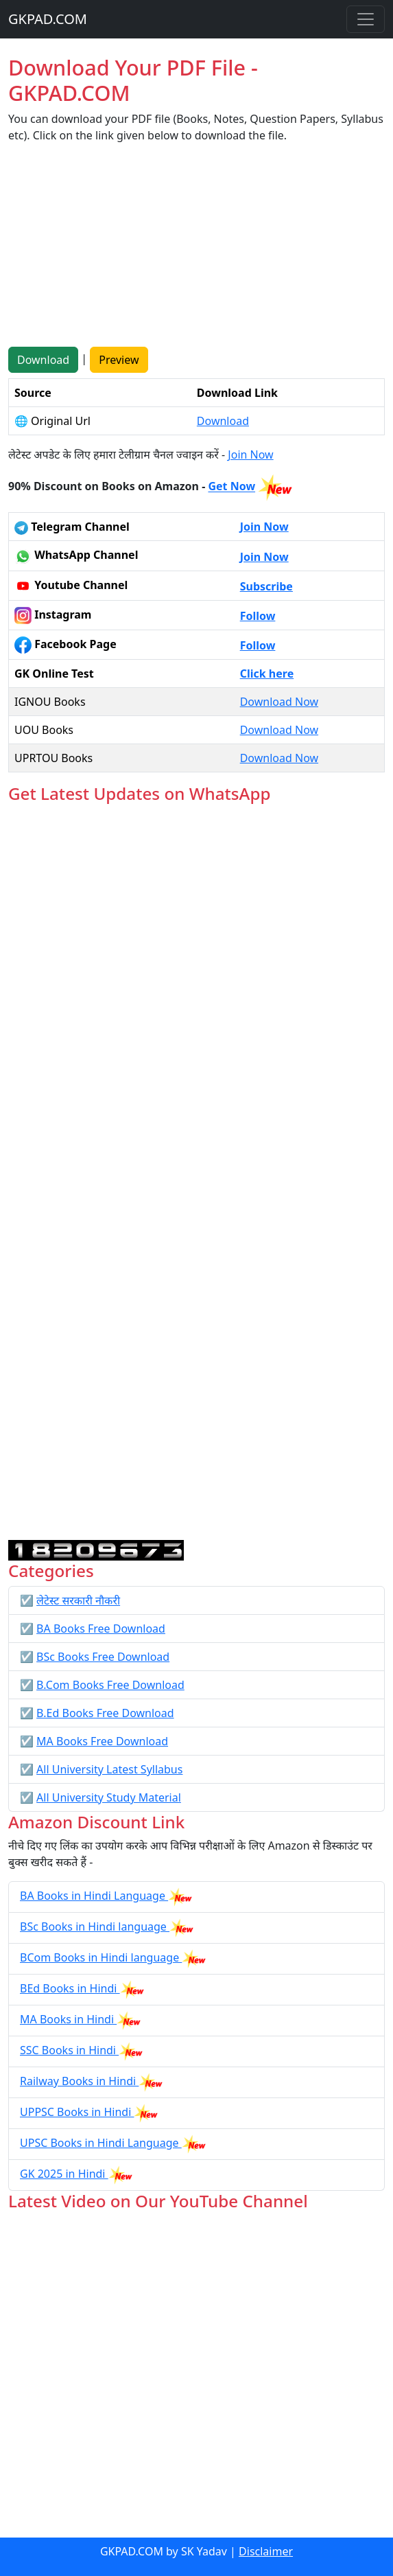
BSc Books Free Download (102, 1656)
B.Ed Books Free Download (105, 1713)
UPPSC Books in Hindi (77, 2111)
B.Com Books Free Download (110, 1684)
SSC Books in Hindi (69, 2050)
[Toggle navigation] (365, 19)
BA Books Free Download (100, 1628)
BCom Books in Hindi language (101, 1957)
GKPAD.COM (47, 19)
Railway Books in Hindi (79, 2081)
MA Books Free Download (102, 1741)
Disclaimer (266, 2551)
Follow (258, 615)
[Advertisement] (196, 250)
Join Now (250, 454)
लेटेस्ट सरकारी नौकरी (78, 1600)
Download (43, 359)
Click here (267, 673)
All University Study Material (108, 1797)
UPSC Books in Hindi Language (101, 2142)
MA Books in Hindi (68, 2019)
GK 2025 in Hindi (64, 2173)
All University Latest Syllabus (109, 1769)
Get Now (231, 486)
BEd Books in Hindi (70, 1988)
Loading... (196, 1172)
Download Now (279, 701)
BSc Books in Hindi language (94, 1926)
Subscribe (266, 586)
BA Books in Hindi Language (94, 1895)
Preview (119, 359)
